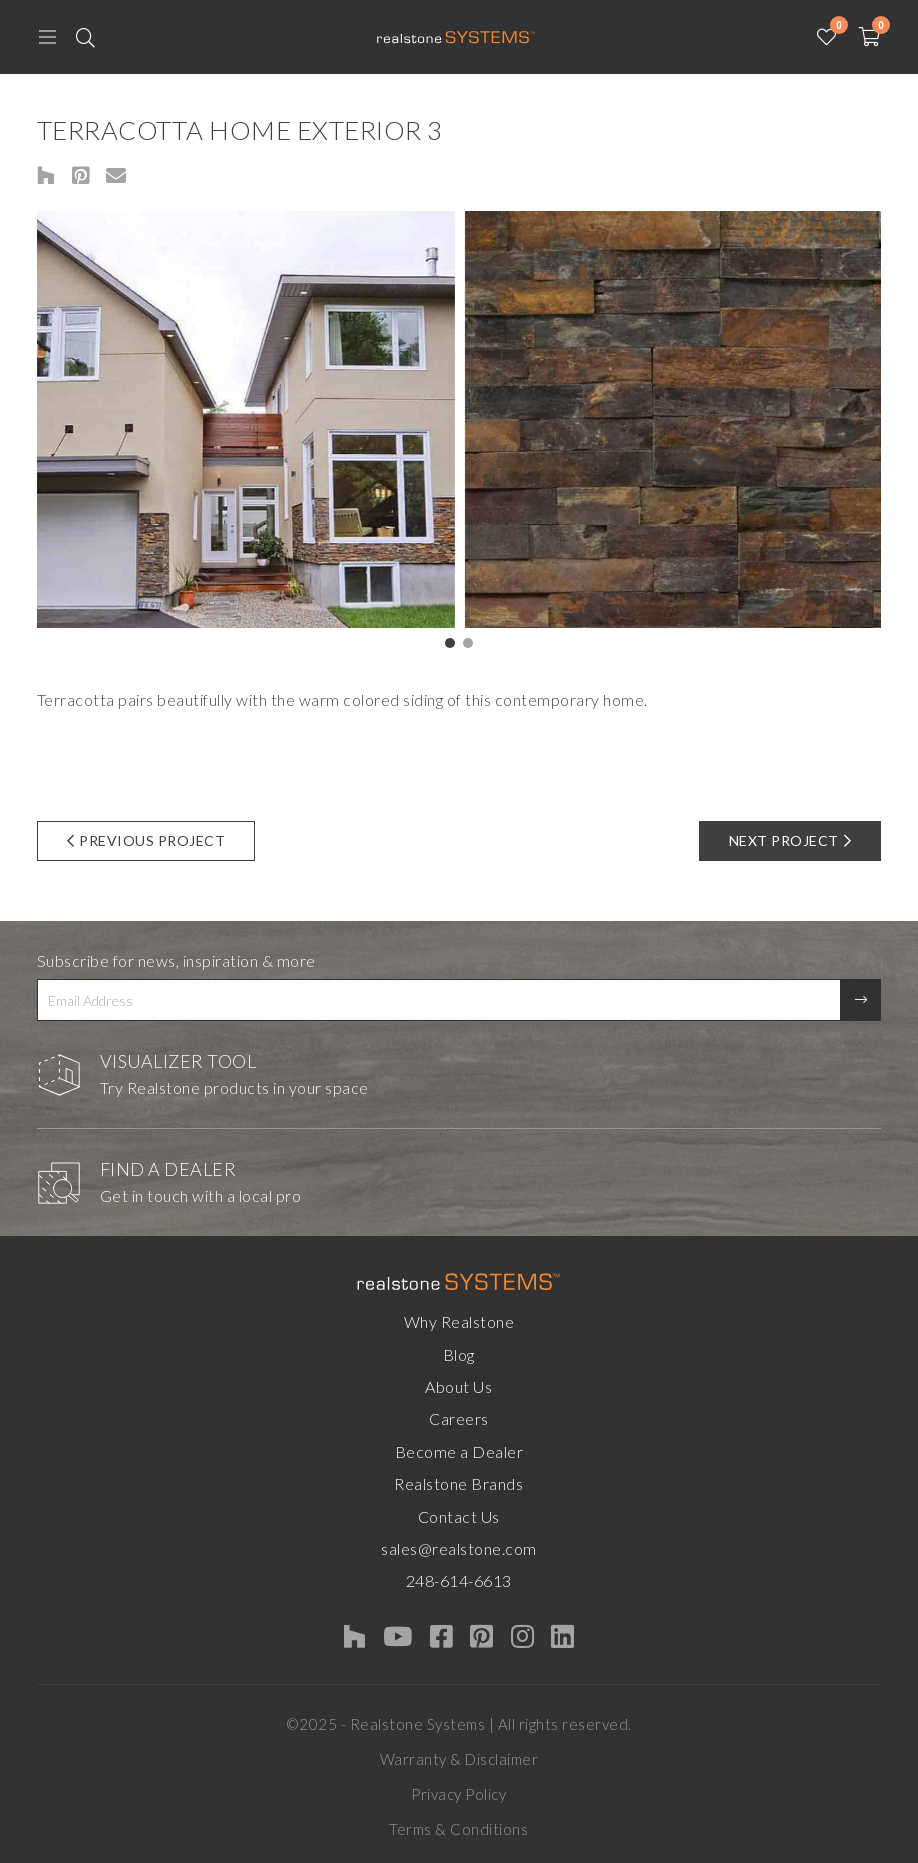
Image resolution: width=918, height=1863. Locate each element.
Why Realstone (459, 1321)
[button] (450, 643)
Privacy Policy (458, 1794)
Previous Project (146, 840)
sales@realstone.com (459, 1548)
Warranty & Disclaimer (459, 1759)
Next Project (790, 840)
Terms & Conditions (458, 1829)
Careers (459, 1418)
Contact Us (459, 1516)
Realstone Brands (458, 1483)
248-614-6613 (459, 1580)
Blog (459, 1354)
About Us (458, 1386)
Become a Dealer (459, 1451)
